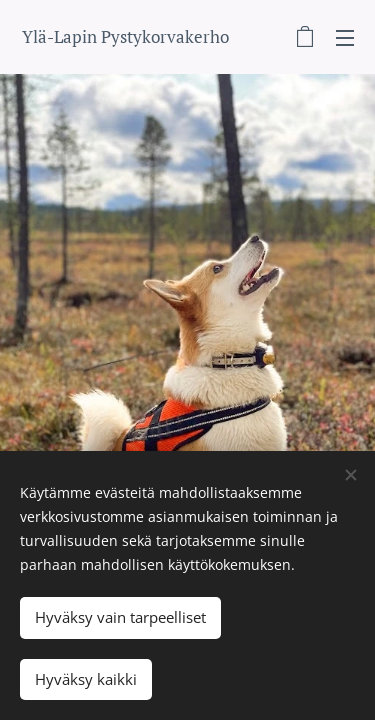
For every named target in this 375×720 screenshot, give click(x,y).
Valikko (345, 38)
